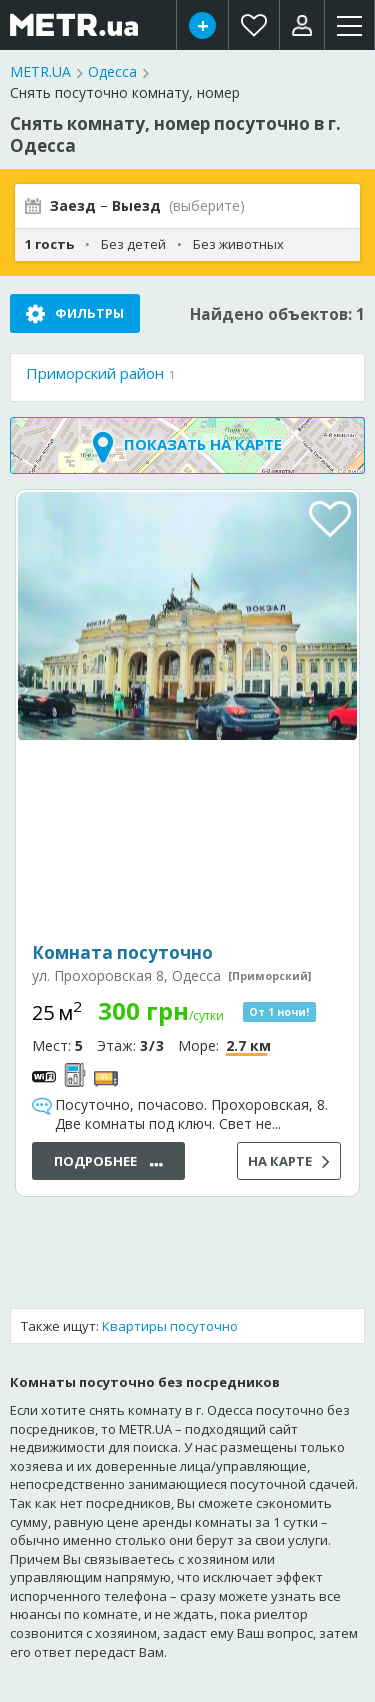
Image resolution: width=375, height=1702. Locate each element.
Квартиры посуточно (170, 1326)
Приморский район (95, 373)
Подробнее (108, 1162)
